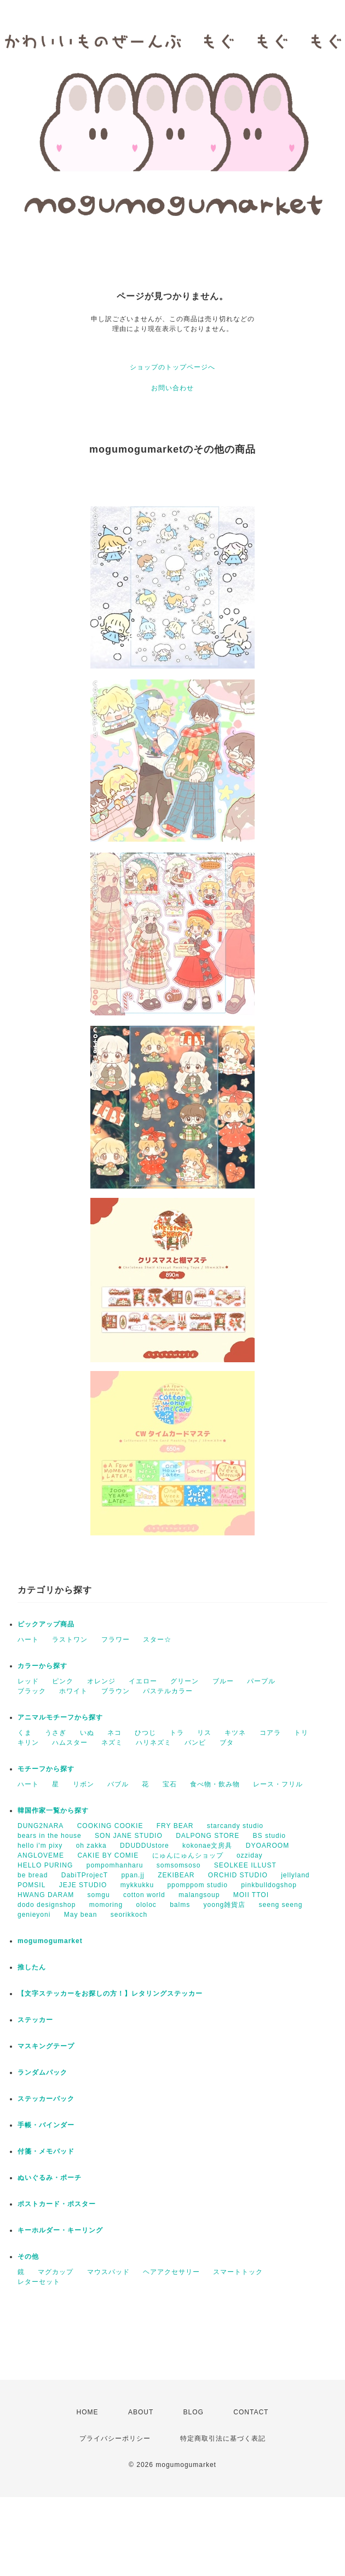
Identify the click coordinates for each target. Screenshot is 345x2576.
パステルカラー (168, 1691)
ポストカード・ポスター (57, 2204)
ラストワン (70, 1639)
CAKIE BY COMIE (108, 1855)
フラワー (115, 1639)
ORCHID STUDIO (238, 1875)
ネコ (114, 1733)
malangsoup (199, 1895)
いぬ (87, 1733)
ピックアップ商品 (46, 1624)
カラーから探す (42, 1666)
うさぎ (55, 1733)
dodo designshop (47, 1905)
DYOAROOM (267, 1845)
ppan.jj (132, 1875)
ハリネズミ (153, 1742)
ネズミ (112, 1742)
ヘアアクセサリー (171, 2272)
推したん (32, 1967)
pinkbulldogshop (269, 1885)
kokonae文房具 (207, 1845)
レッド (28, 1681)
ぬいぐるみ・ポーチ (50, 2177)
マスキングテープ (46, 2046)
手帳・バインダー (46, 2125)
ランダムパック (42, 2072)
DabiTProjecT (84, 1875)
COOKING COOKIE (110, 1826)
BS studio (269, 1836)
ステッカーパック (46, 2099)
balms (180, 1905)
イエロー (143, 1681)
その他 (28, 2256)
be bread (33, 1875)
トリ (301, 1733)
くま (25, 1733)
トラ (177, 1733)
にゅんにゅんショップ (187, 1855)
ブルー (223, 1681)
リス (204, 1733)
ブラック (32, 1691)
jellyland (295, 1875)
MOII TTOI (251, 1895)
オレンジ (101, 1681)
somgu (99, 1895)
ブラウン (115, 1691)
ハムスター (70, 1742)
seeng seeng (281, 1905)
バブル (118, 1784)
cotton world (144, 1895)
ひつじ (145, 1733)
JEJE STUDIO (83, 1885)
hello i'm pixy (40, 1845)
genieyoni (34, 1914)
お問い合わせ (172, 388)
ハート (28, 1639)
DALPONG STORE (207, 1836)
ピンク (62, 1681)
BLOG (193, 2412)
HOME (88, 2412)
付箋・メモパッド (46, 2151)
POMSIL (31, 1885)
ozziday (250, 1855)
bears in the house (50, 1836)
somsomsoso (179, 1865)
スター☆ (157, 1639)
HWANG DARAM (46, 1895)
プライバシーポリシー (115, 2438)
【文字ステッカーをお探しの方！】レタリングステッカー (110, 1993)
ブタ (227, 1742)
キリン (28, 1742)
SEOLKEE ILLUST (245, 1865)
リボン (83, 1784)
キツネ (235, 1733)
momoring (106, 1905)
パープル (261, 1681)
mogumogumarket (50, 1941)
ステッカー (35, 2020)
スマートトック (238, 2272)
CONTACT (250, 2412)
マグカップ (55, 2272)
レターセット (39, 2282)
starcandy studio (235, 1826)
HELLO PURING (45, 1865)
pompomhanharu (115, 1865)
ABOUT (140, 2412)
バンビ (195, 1742)
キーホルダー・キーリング (60, 2230)
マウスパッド (108, 2272)
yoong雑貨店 (225, 1905)
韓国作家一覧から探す (53, 1810)
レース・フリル (278, 1784)
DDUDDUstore (144, 1845)
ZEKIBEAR (176, 1875)
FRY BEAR (175, 1826)
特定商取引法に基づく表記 (223, 2438)
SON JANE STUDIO (129, 1836)
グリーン (184, 1681)
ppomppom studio (197, 1885)
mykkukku (137, 1885)
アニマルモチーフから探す (60, 1717)
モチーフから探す (46, 1769)
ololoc (146, 1905)
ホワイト (73, 1691)
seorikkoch (129, 1914)
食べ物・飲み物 (215, 1784)
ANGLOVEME (41, 1855)
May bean (80, 1914)
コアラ (270, 1733)
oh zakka (91, 1845)
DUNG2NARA (41, 1826)
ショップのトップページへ (172, 367)
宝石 (170, 1784)
